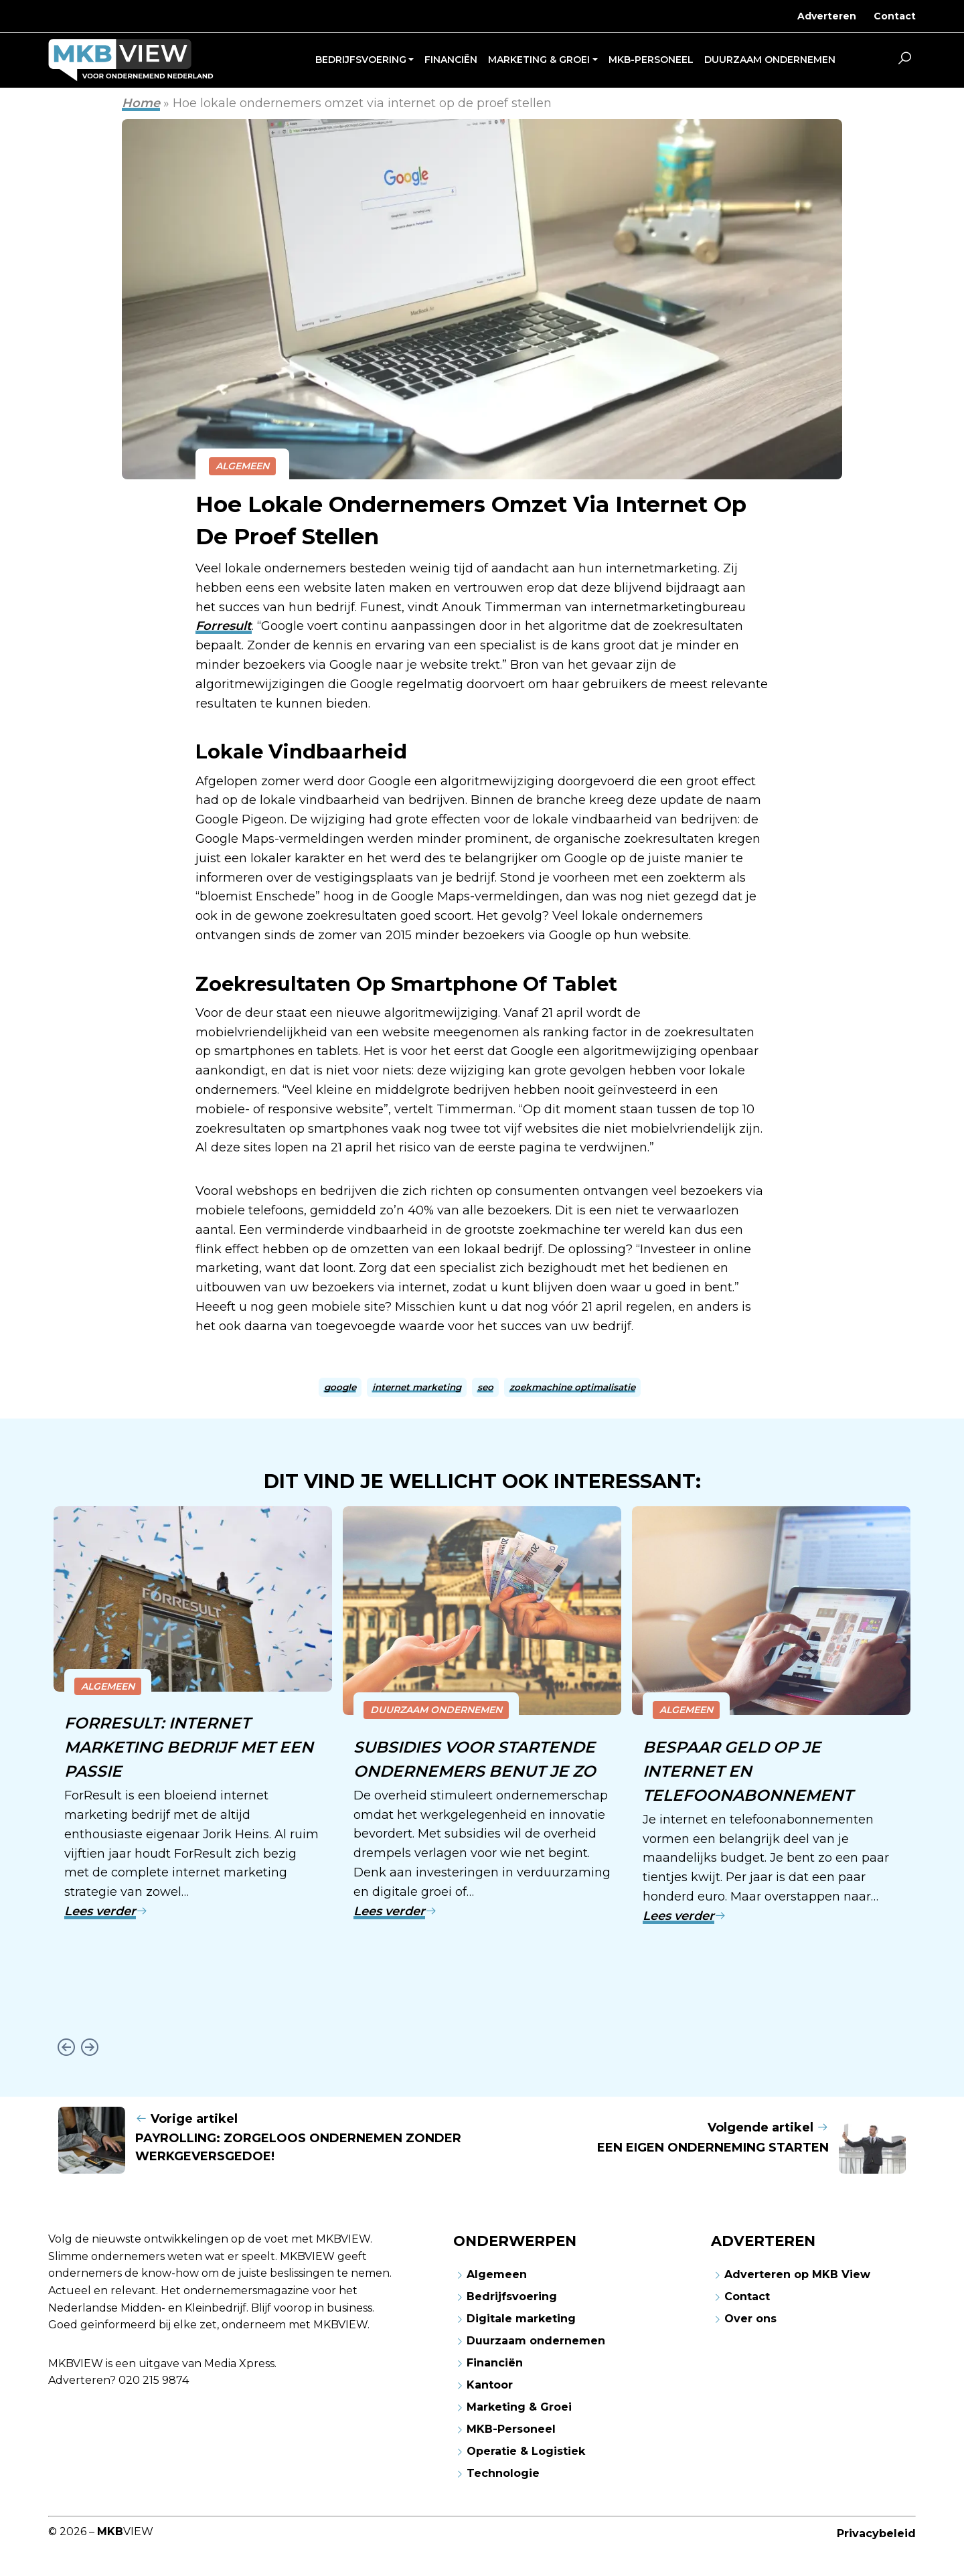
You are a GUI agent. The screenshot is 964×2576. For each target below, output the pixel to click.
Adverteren (826, 16)
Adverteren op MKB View (797, 2272)
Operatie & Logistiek (526, 2449)
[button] (904, 60)
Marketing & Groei (519, 2405)
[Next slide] (89, 2045)
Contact (895, 16)
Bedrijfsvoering (512, 2294)
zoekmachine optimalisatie (572, 1387)
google (340, 1387)
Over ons (750, 2316)
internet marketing (416, 1387)
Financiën (495, 2360)
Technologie (503, 2471)
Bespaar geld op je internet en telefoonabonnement (748, 1770)
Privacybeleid (876, 2531)
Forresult (223, 626)
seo (485, 1387)
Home (141, 103)
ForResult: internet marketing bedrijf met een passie (189, 1746)
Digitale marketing (521, 2316)
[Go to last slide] (66, 2045)
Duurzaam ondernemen (436, 1710)
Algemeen (242, 466)
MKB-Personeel (511, 2427)
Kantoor (490, 2383)
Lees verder (106, 1909)
